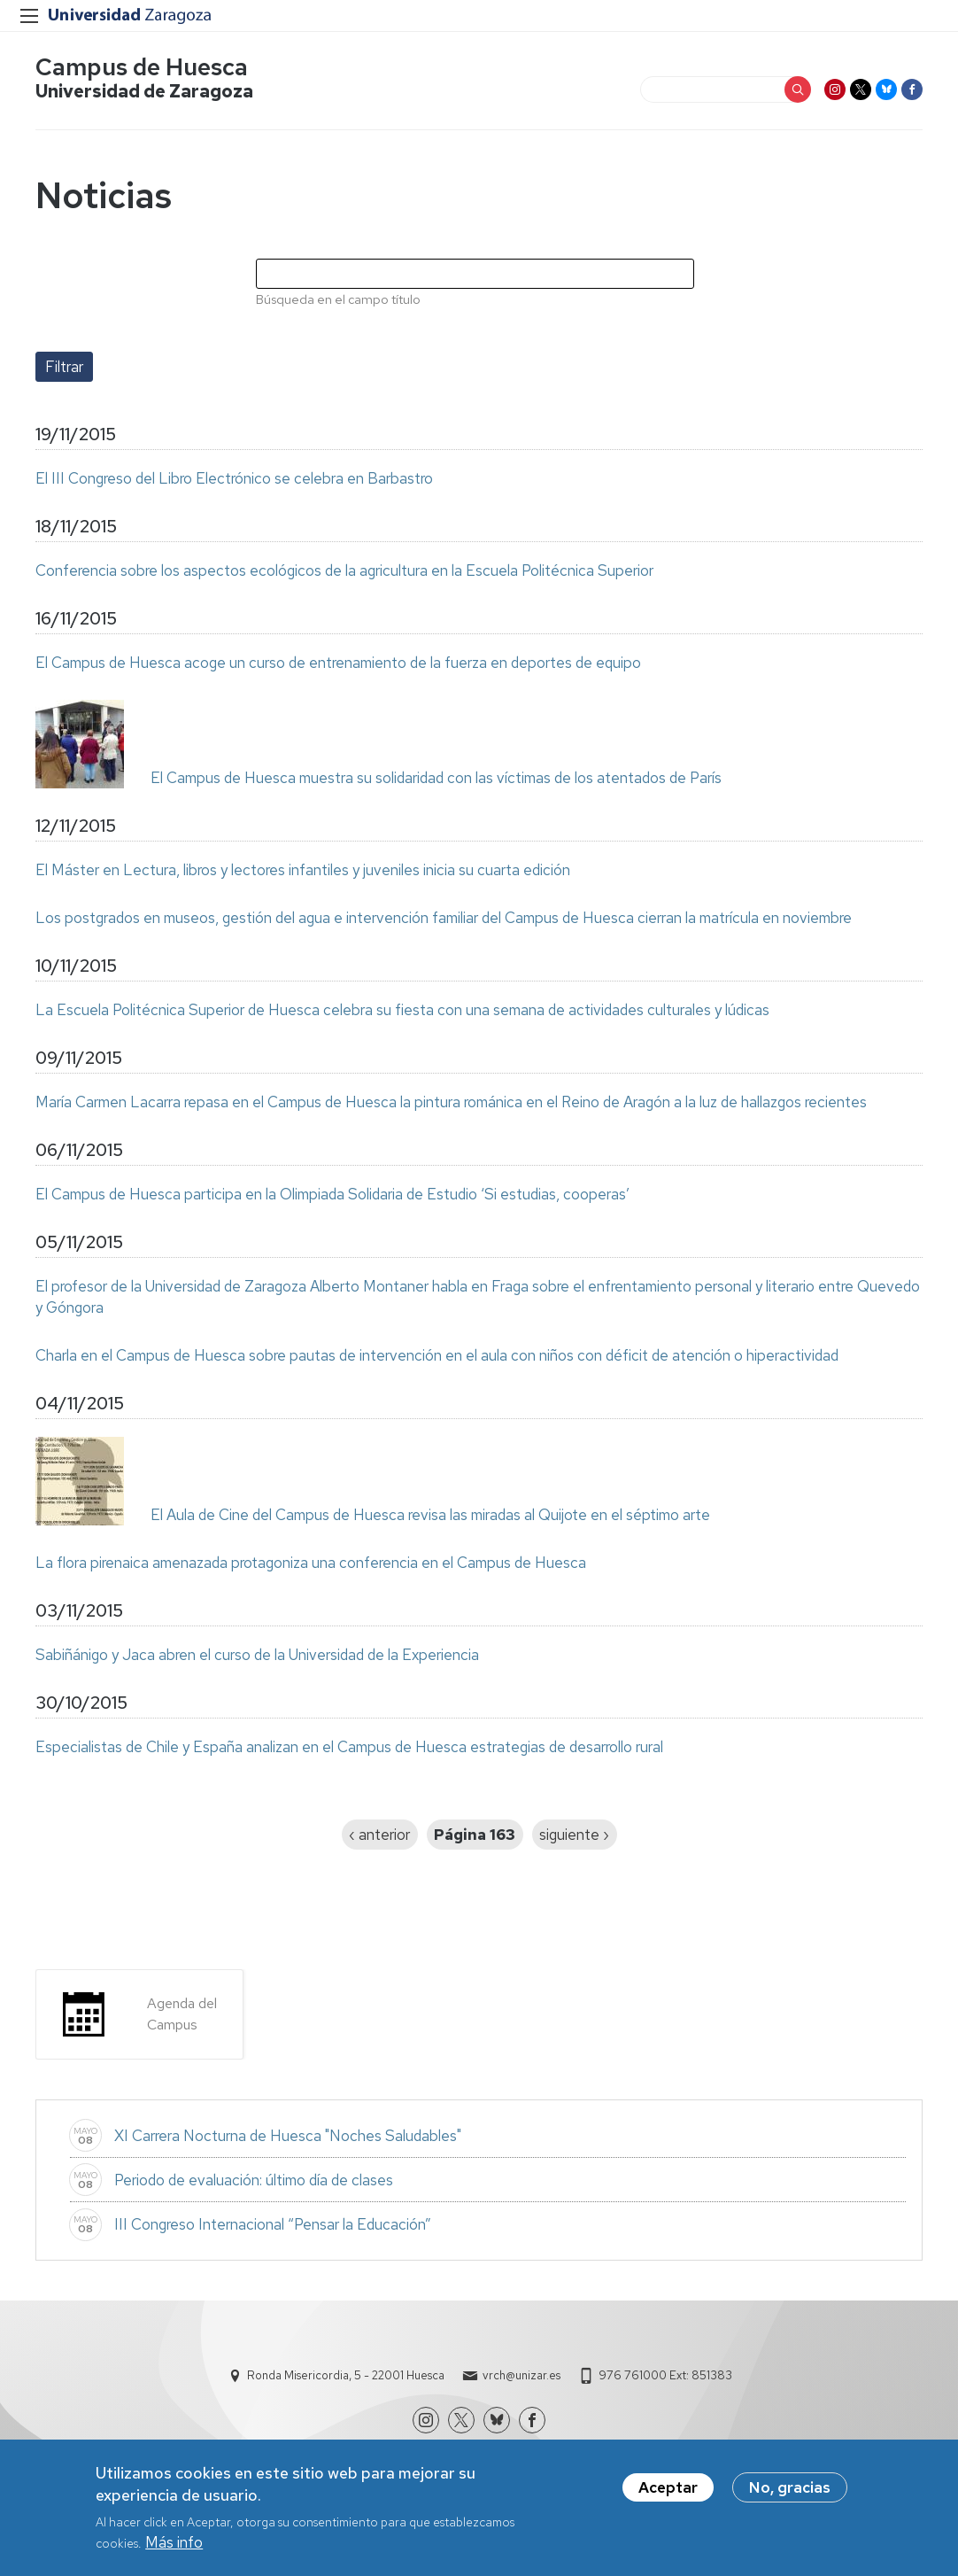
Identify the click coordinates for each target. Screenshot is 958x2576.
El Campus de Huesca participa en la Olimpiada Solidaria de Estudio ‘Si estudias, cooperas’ (332, 1194)
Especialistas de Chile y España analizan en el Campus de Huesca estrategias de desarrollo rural (349, 1747)
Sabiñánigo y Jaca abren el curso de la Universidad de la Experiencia (257, 1654)
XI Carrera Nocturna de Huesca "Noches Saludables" (287, 2135)
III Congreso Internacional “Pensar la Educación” (272, 2224)
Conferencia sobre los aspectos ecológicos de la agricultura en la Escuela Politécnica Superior (344, 570)
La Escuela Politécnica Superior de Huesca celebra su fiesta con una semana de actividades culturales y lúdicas (402, 1010)
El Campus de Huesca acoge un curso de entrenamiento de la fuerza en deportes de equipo (338, 662)
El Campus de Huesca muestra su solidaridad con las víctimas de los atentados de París (436, 778)
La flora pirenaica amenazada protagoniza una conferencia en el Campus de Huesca (310, 1562)
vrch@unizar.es (521, 2375)
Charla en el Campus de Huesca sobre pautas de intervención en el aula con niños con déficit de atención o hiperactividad (436, 1355)
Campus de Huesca (141, 66)
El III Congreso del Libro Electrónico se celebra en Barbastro (234, 478)
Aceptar (668, 2493)
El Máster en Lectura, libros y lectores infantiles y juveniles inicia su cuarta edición (302, 870)
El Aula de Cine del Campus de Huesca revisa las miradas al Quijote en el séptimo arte (430, 1515)
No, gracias (790, 2493)
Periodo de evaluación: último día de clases (253, 2180)
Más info (174, 2548)
